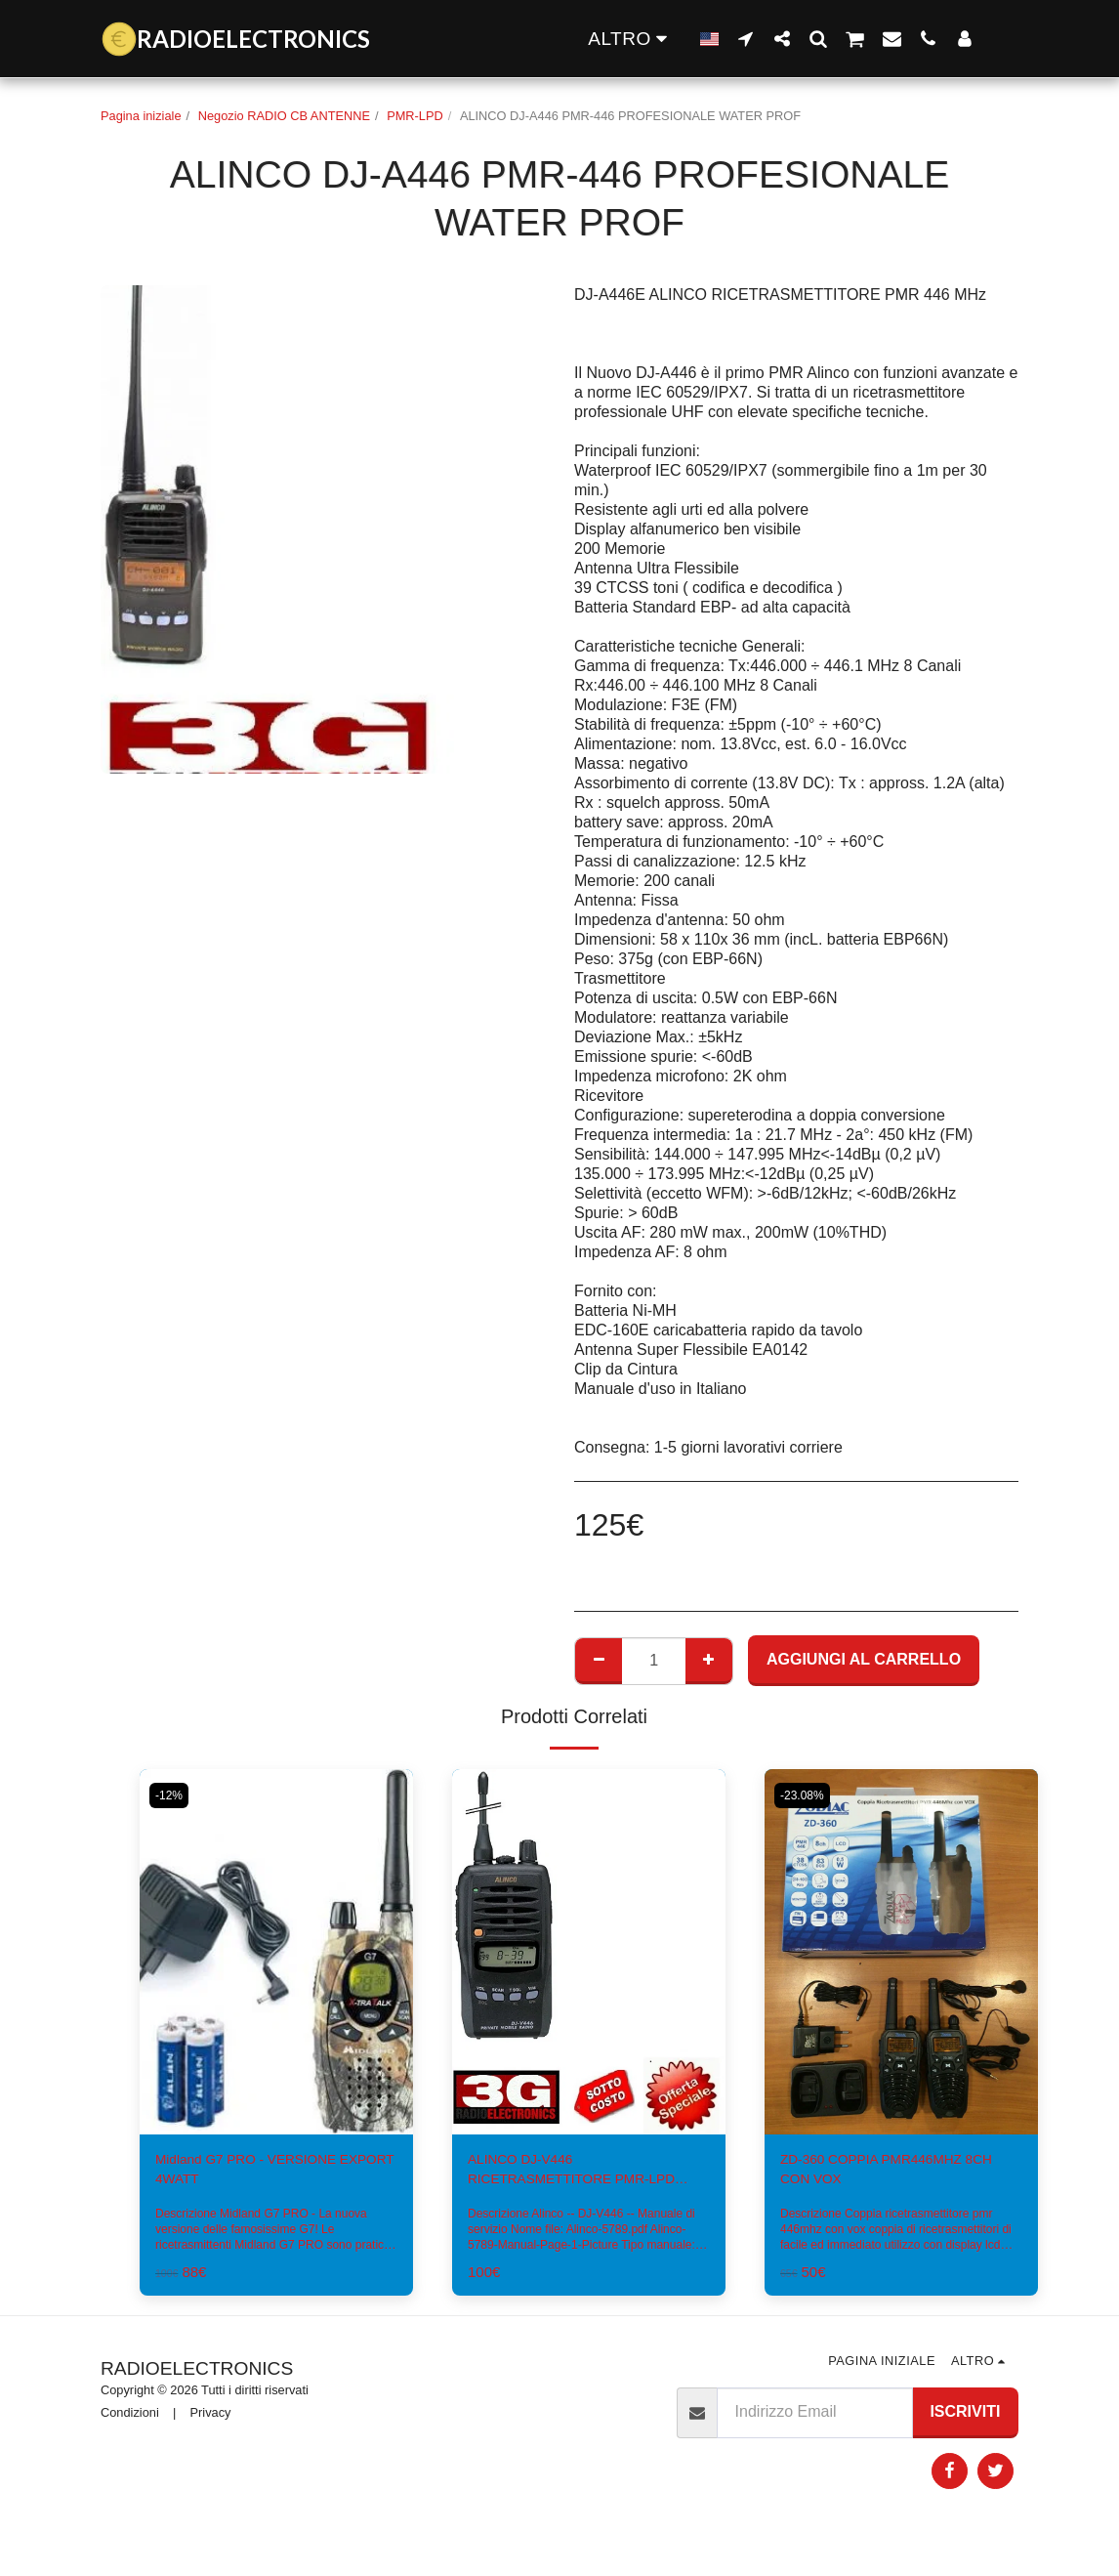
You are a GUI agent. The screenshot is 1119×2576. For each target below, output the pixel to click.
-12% (171, 1795)
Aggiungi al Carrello (864, 1659)
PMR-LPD (415, 115)
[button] (745, 38)
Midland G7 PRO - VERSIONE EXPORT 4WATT (261, 2173)
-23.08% (805, 1795)
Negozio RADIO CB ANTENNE (284, 115)
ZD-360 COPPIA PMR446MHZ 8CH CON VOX (887, 2173)
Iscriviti (965, 2418)
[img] (588, 1951)
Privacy (210, 2419)
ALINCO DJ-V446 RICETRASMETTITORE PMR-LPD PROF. (574, 2175)
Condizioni (130, 2419)
